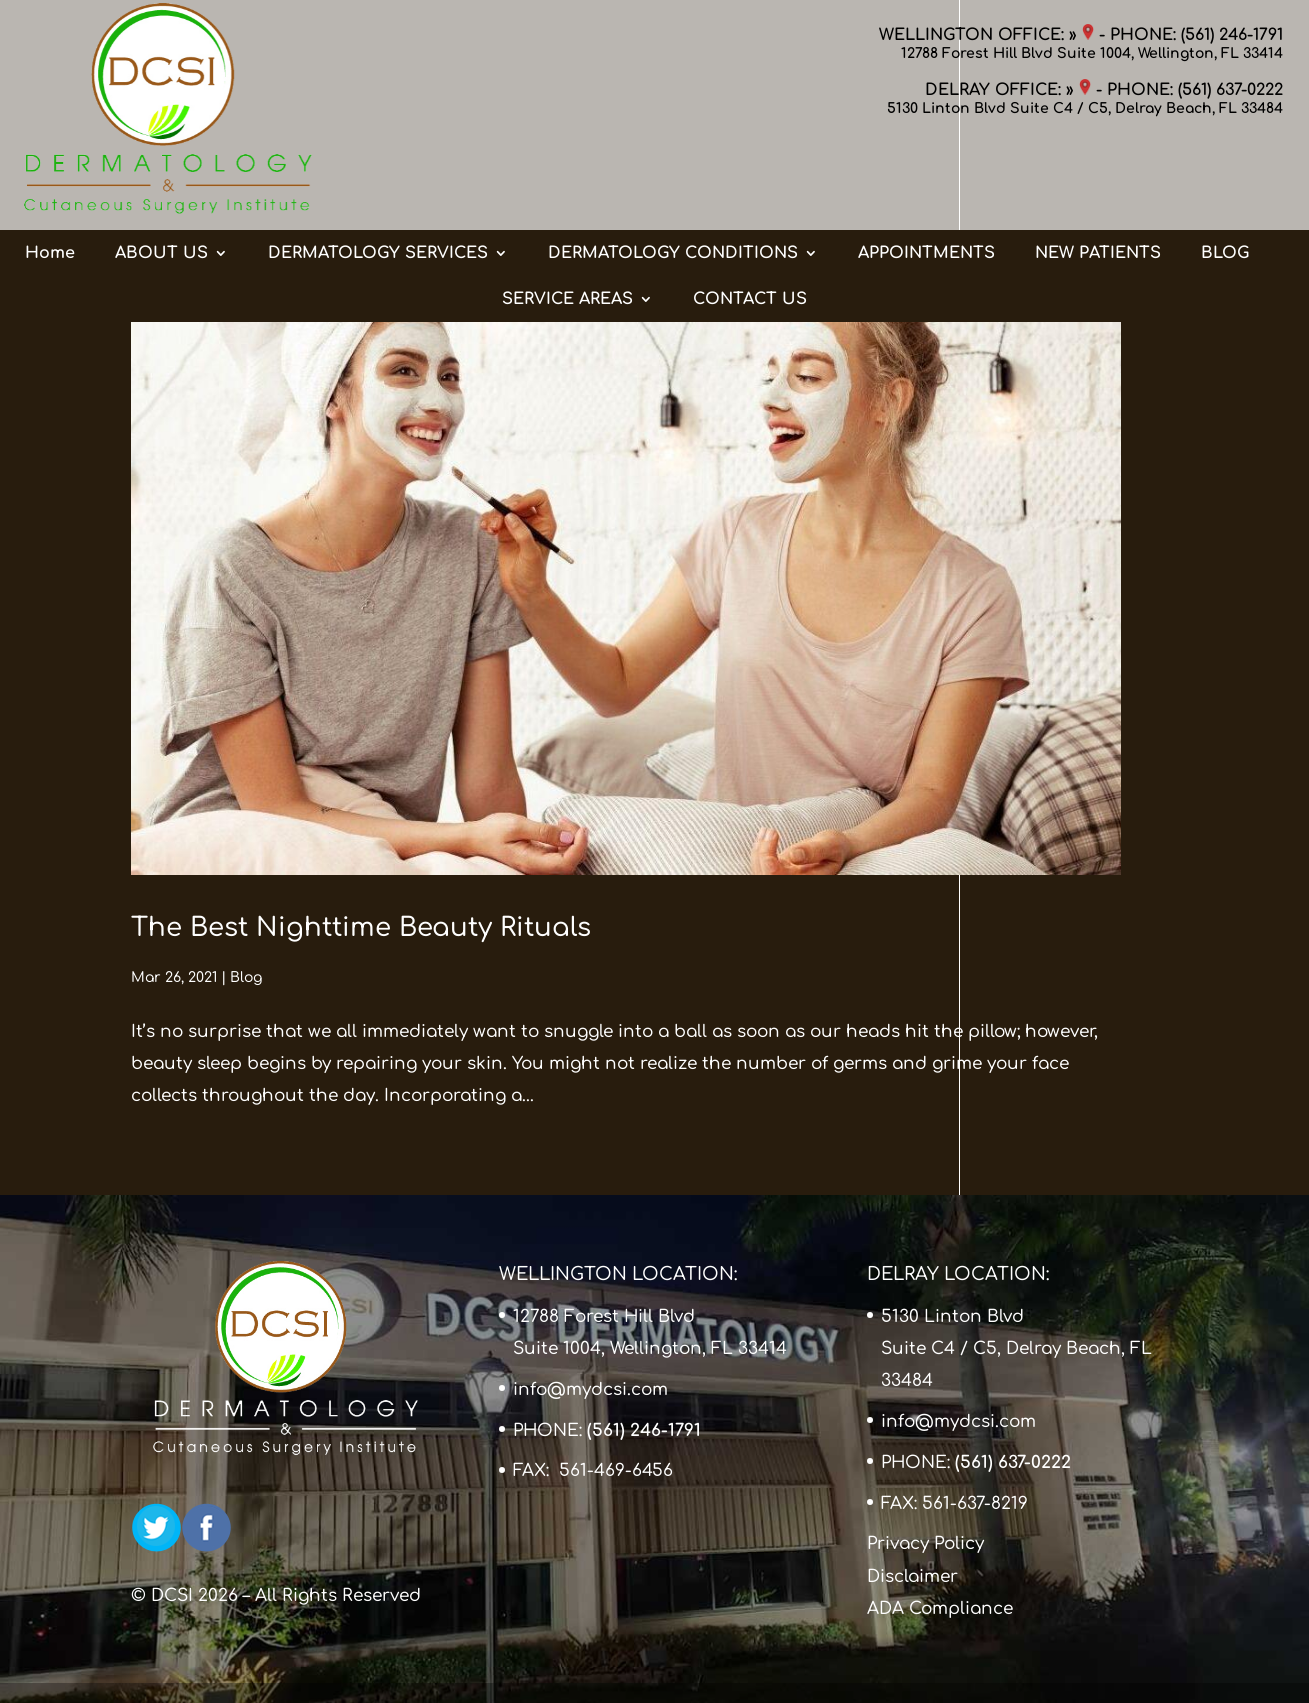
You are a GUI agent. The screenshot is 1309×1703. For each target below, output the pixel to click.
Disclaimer (912, 1576)
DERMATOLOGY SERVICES (378, 173)
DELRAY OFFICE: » (1008, 90)
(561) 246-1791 (1232, 35)
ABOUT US (161, 173)
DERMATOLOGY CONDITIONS (673, 173)
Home (50, 173)
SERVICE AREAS (567, 219)
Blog (246, 977)
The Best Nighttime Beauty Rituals (361, 927)
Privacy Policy (925, 1543)
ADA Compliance (940, 1608)
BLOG (1225, 173)
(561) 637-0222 (1230, 90)
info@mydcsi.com (590, 1389)
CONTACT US (750, 219)
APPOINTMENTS (926, 173)
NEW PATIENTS (1098, 173)
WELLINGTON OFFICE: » (986, 35)
